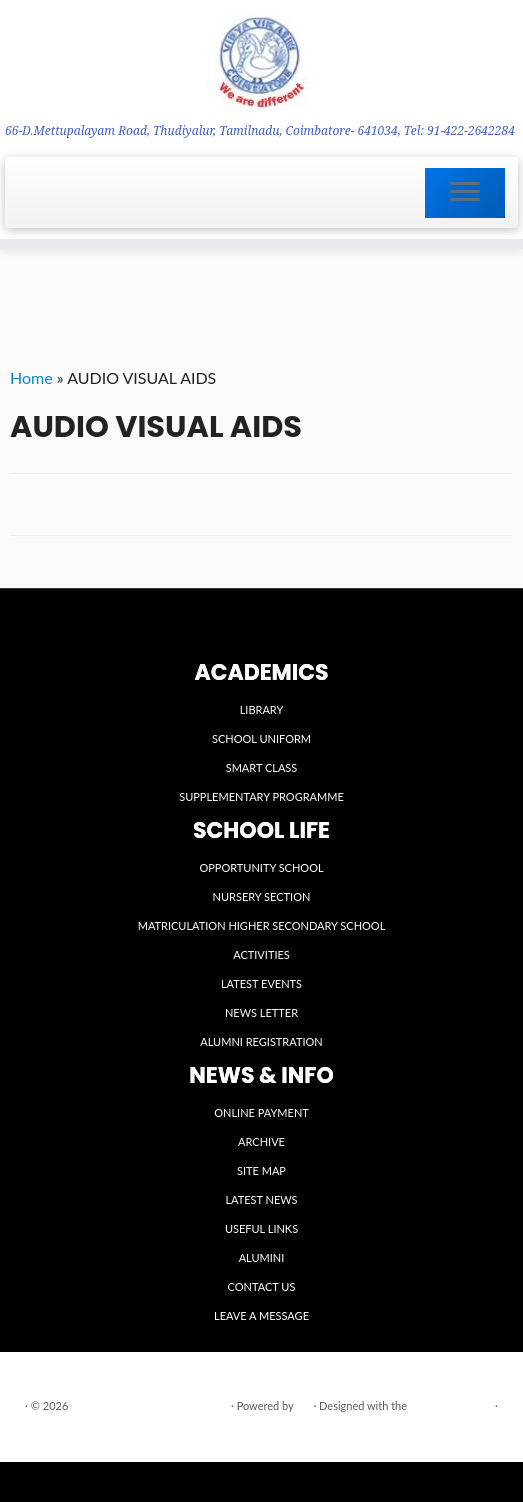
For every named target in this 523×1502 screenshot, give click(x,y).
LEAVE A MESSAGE (261, 1315)
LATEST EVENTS (261, 983)
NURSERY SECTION (262, 896)
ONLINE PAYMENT (261, 1112)
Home (31, 377)
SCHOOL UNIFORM (261, 738)
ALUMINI (262, 1257)
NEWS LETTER (261, 1012)
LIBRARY (262, 709)
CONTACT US (262, 1286)
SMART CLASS (262, 767)
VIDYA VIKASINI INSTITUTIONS (149, 1405)
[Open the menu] (465, 193)
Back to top (475, 1430)
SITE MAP (261, 1170)
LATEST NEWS (261, 1199)
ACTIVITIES (261, 954)
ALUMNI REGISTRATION (261, 1041)
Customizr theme (451, 1405)
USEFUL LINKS (261, 1228)
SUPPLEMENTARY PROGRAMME (261, 796)
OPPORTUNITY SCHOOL (261, 867)
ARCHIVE (261, 1141)
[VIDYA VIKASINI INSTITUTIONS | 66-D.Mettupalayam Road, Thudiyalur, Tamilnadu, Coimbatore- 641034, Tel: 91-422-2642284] (261, 60)
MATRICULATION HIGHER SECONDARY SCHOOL (262, 925)
